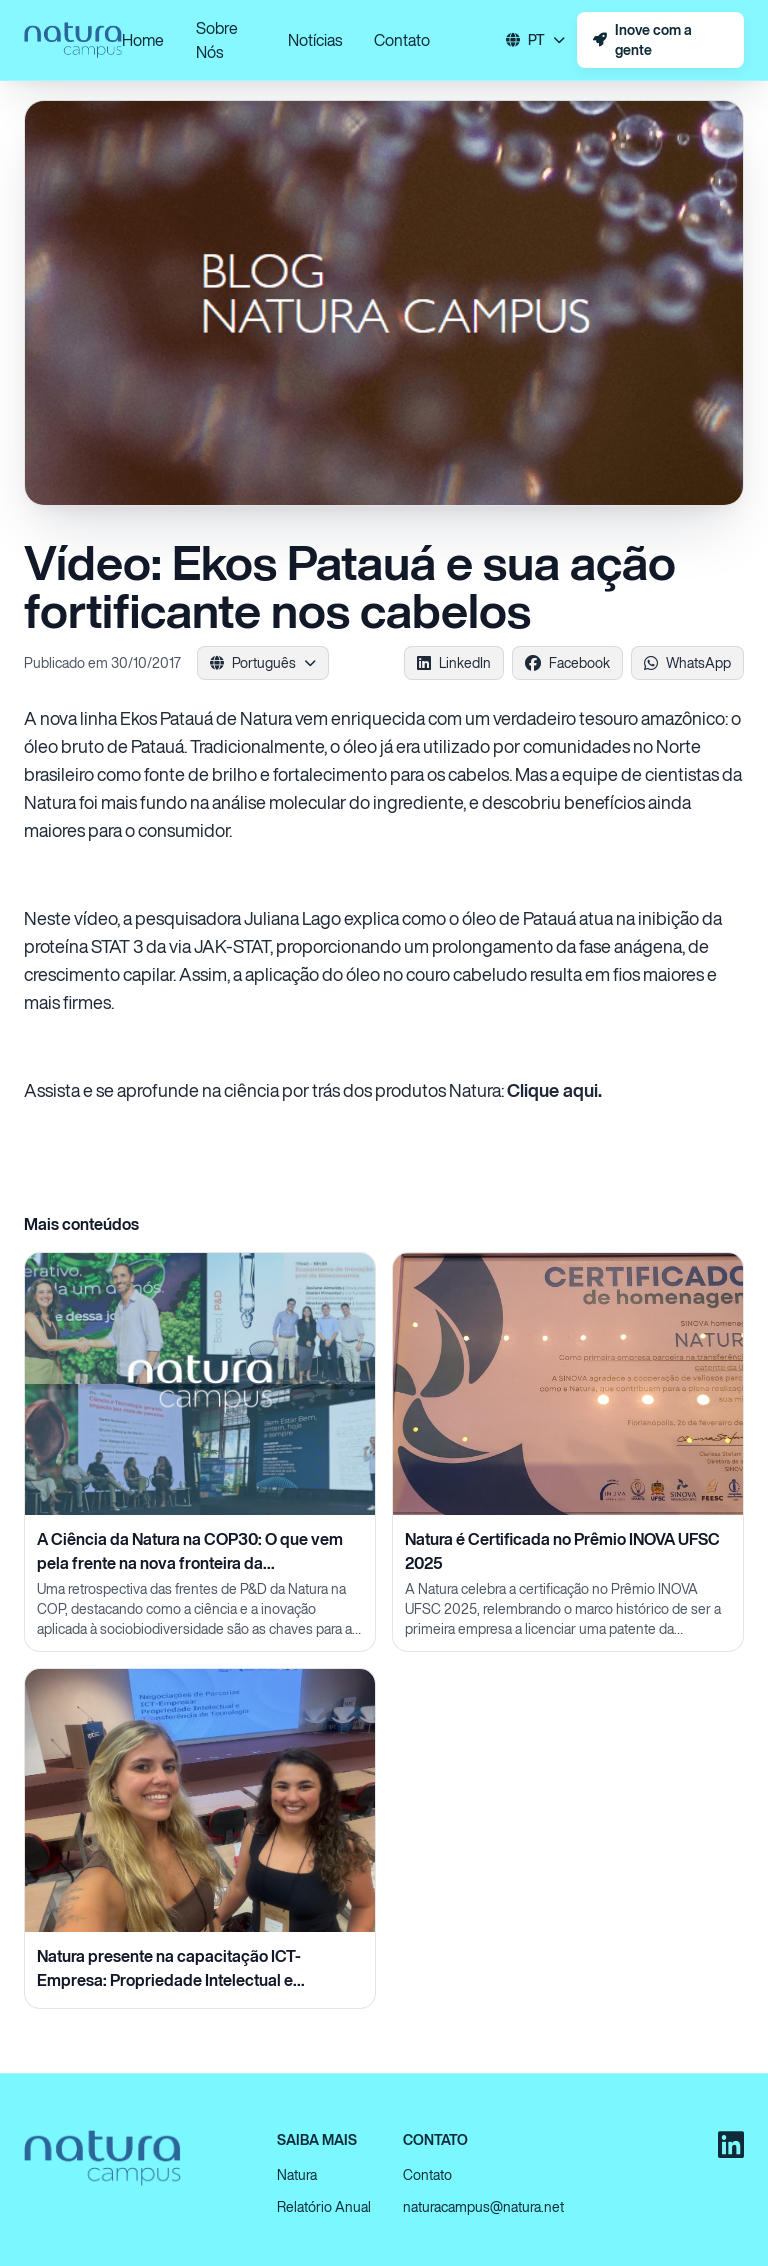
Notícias (315, 40)
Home (143, 40)
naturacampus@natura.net (483, 2206)
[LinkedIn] (731, 2145)
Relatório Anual (324, 2206)
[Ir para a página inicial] (73, 40)
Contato (402, 40)
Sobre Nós (217, 40)
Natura (297, 2174)
